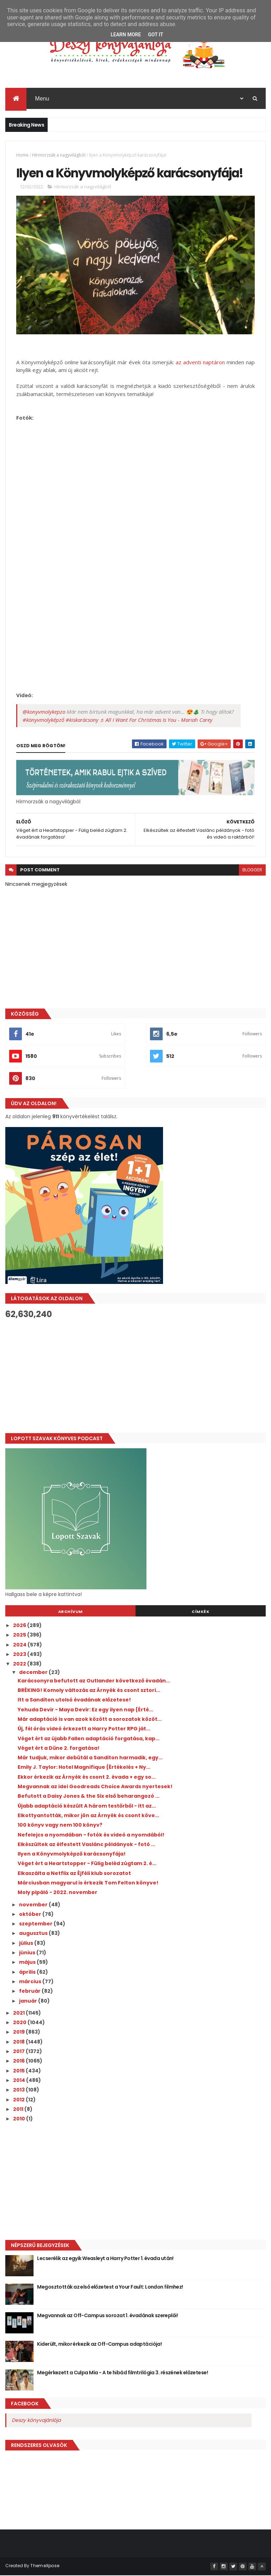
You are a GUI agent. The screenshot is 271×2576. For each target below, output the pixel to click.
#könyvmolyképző (43, 720)
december (34, 1672)
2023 (20, 1654)
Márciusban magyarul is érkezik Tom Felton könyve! (88, 1883)
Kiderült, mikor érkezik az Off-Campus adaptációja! (99, 2344)
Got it (155, 34)
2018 (19, 2042)
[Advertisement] (135, 1376)
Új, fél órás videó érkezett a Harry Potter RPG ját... (84, 1729)
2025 (20, 1635)
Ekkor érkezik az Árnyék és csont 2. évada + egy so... (87, 1777)
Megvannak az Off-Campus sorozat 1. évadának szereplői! (107, 2315)
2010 (19, 2119)
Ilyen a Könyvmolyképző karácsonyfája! (72, 1854)
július (26, 1943)
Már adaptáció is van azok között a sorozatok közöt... (90, 1719)
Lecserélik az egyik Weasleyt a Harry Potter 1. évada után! (105, 2258)
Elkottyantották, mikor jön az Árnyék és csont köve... (88, 1815)
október (30, 1914)
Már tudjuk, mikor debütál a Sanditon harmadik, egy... (90, 1758)
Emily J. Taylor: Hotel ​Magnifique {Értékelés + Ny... (84, 1767)
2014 (19, 2080)
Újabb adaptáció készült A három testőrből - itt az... (87, 1806)
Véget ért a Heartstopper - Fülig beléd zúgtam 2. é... (87, 1864)
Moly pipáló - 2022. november (57, 1892)
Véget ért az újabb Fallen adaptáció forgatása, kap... (88, 1738)
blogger (252, 870)
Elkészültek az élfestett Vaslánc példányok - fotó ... (86, 1844)
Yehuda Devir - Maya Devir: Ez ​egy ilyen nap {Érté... (85, 1709)
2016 (19, 2061)
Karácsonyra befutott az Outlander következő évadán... (94, 1681)
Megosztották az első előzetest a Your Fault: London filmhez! (110, 2287)
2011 (18, 2109)
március (30, 1982)
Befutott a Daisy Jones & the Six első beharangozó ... (88, 1796)
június (27, 1953)
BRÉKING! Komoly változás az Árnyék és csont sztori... (89, 1690)
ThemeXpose (44, 2566)
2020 (20, 2023)
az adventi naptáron (200, 362)
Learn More (125, 34)
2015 (19, 2071)
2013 (19, 2090)
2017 (19, 2052)
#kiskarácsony (82, 720)
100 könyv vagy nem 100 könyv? (60, 1825)
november (34, 1904)
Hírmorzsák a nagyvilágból (58, 155)
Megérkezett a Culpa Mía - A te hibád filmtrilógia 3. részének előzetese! (122, 2372)
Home (22, 155)
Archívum (70, 1612)
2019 (19, 2032)
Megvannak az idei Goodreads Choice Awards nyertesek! (95, 1787)
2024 (20, 1645)
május (28, 1962)
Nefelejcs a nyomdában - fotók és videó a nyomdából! (91, 1835)
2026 (20, 1626)
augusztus (34, 1933)
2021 (19, 2013)
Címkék (200, 1612)
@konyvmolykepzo (44, 712)
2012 (19, 2099)
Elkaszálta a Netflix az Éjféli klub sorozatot (74, 1873)
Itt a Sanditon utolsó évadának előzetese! (74, 1700)
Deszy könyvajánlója (36, 2420)
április (28, 1972)
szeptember (36, 1924)
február (30, 1991)
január (28, 2001)
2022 (20, 1664)
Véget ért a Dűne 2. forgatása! (59, 1748)
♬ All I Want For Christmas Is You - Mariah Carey (156, 720)
